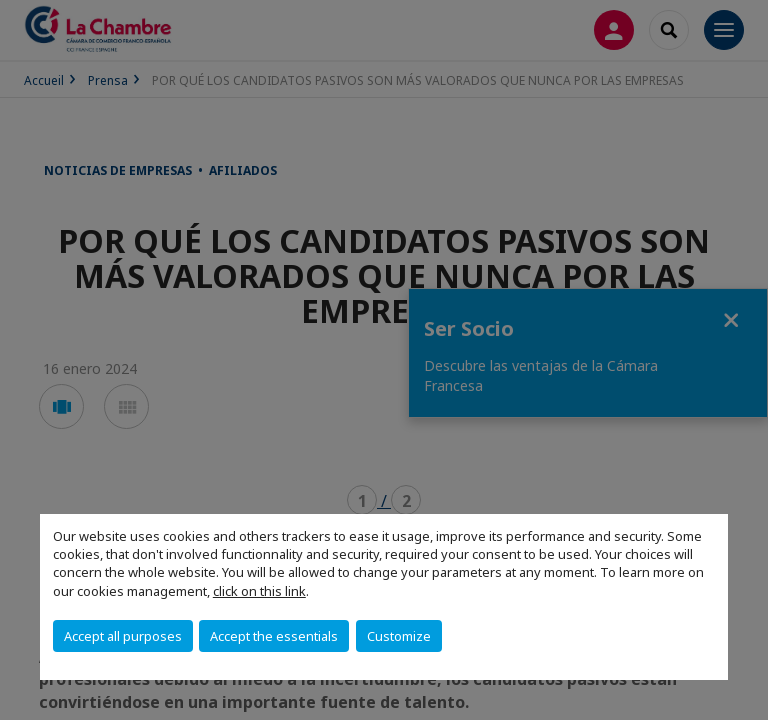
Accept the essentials (274, 636)
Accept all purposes (123, 636)
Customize (399, 636)
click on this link (259, 591)
